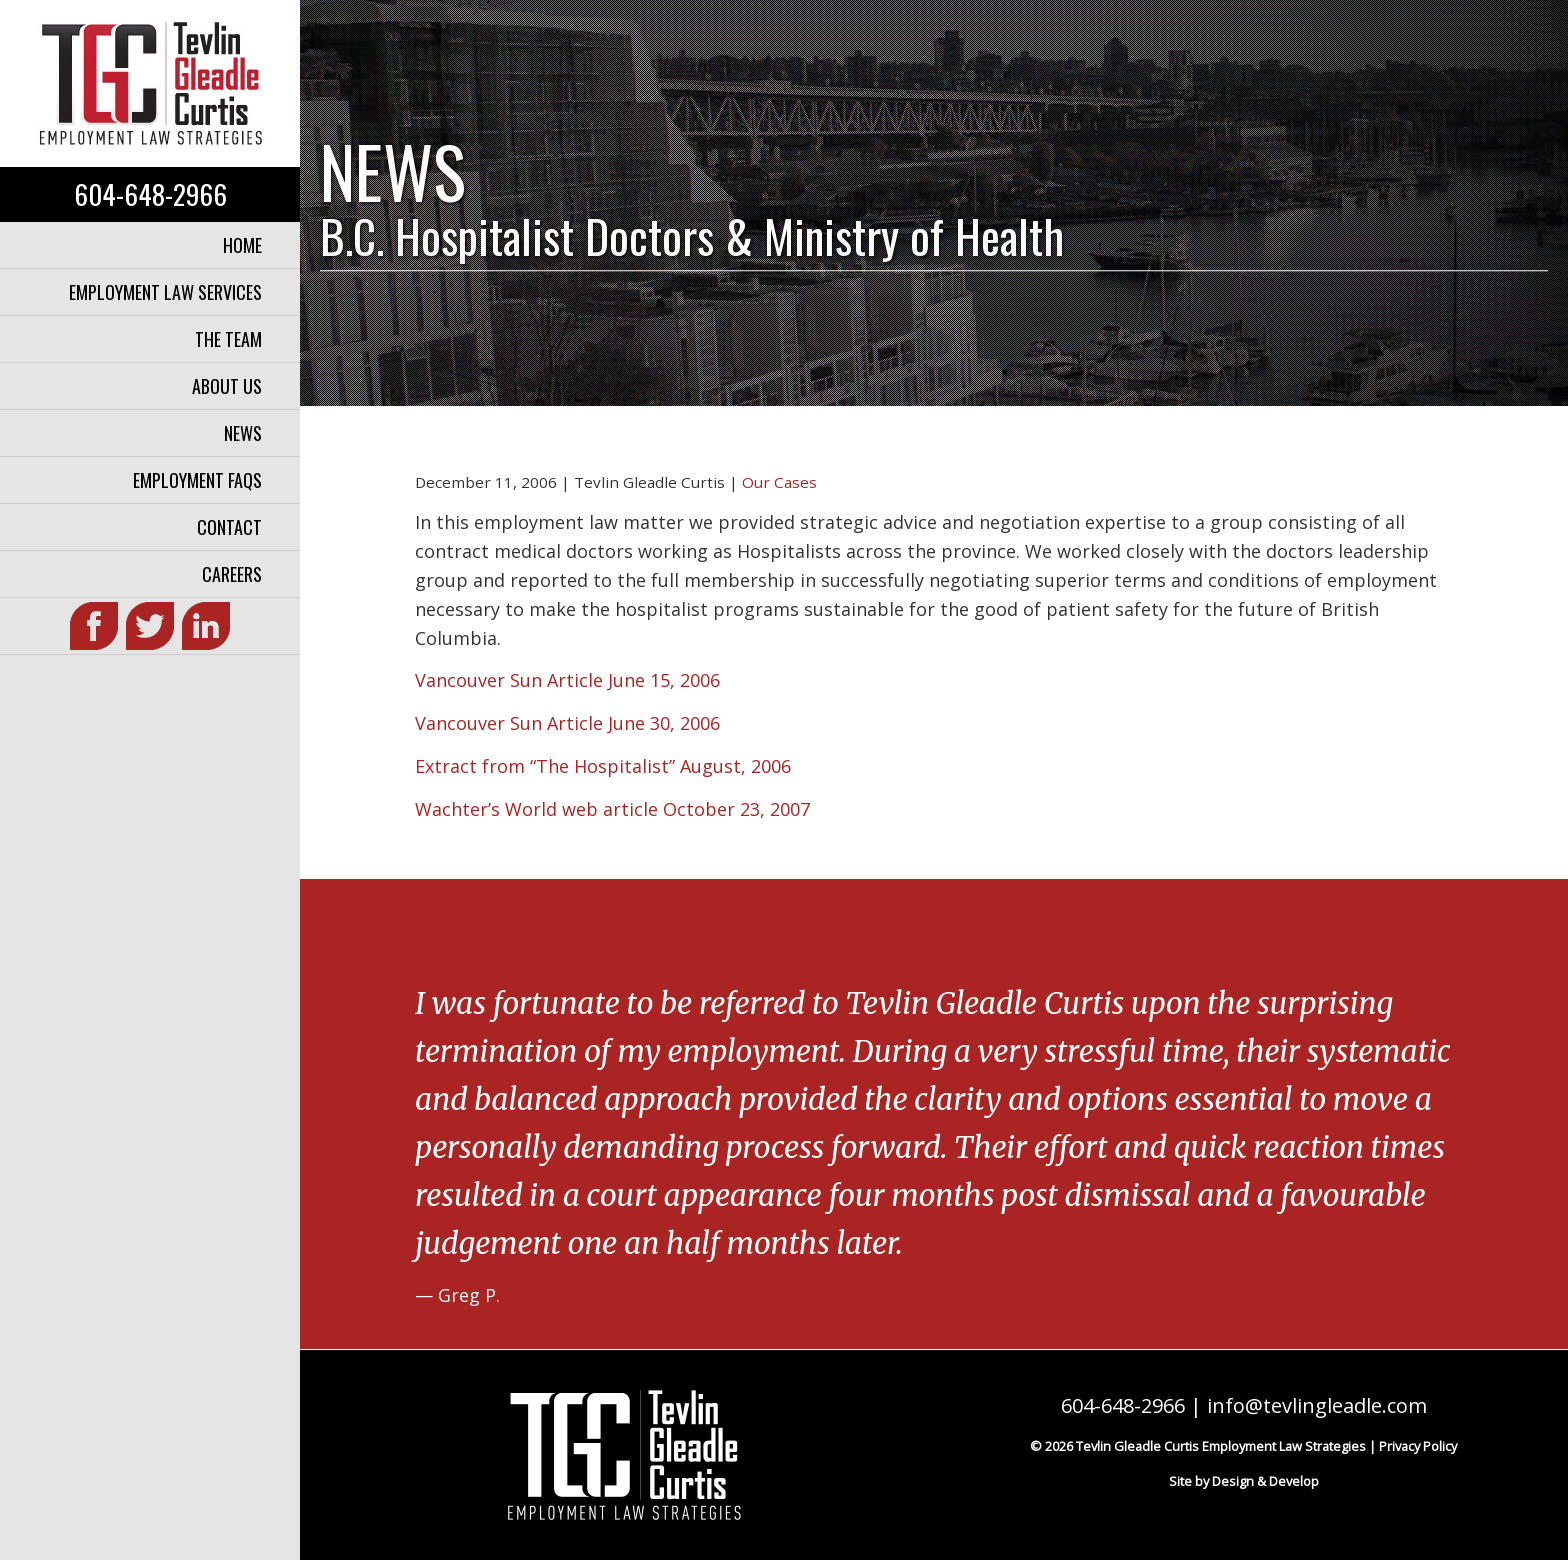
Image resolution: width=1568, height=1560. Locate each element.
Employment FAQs (197, 480)
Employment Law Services (165, 292)
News (243, 433)
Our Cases (779, 482)
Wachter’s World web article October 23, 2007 (612, 809)
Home (242, 245)
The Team (228, 339)
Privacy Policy (1418, 1446)
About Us (227, 386)
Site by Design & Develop (1244, 1481)
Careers (232, 574)
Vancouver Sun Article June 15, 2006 (567, 680)
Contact (229, 527)
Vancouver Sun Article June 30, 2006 (567, 723)
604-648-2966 (150, 194)
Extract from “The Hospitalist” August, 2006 (603, 766)
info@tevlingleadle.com (1317, 1405)
